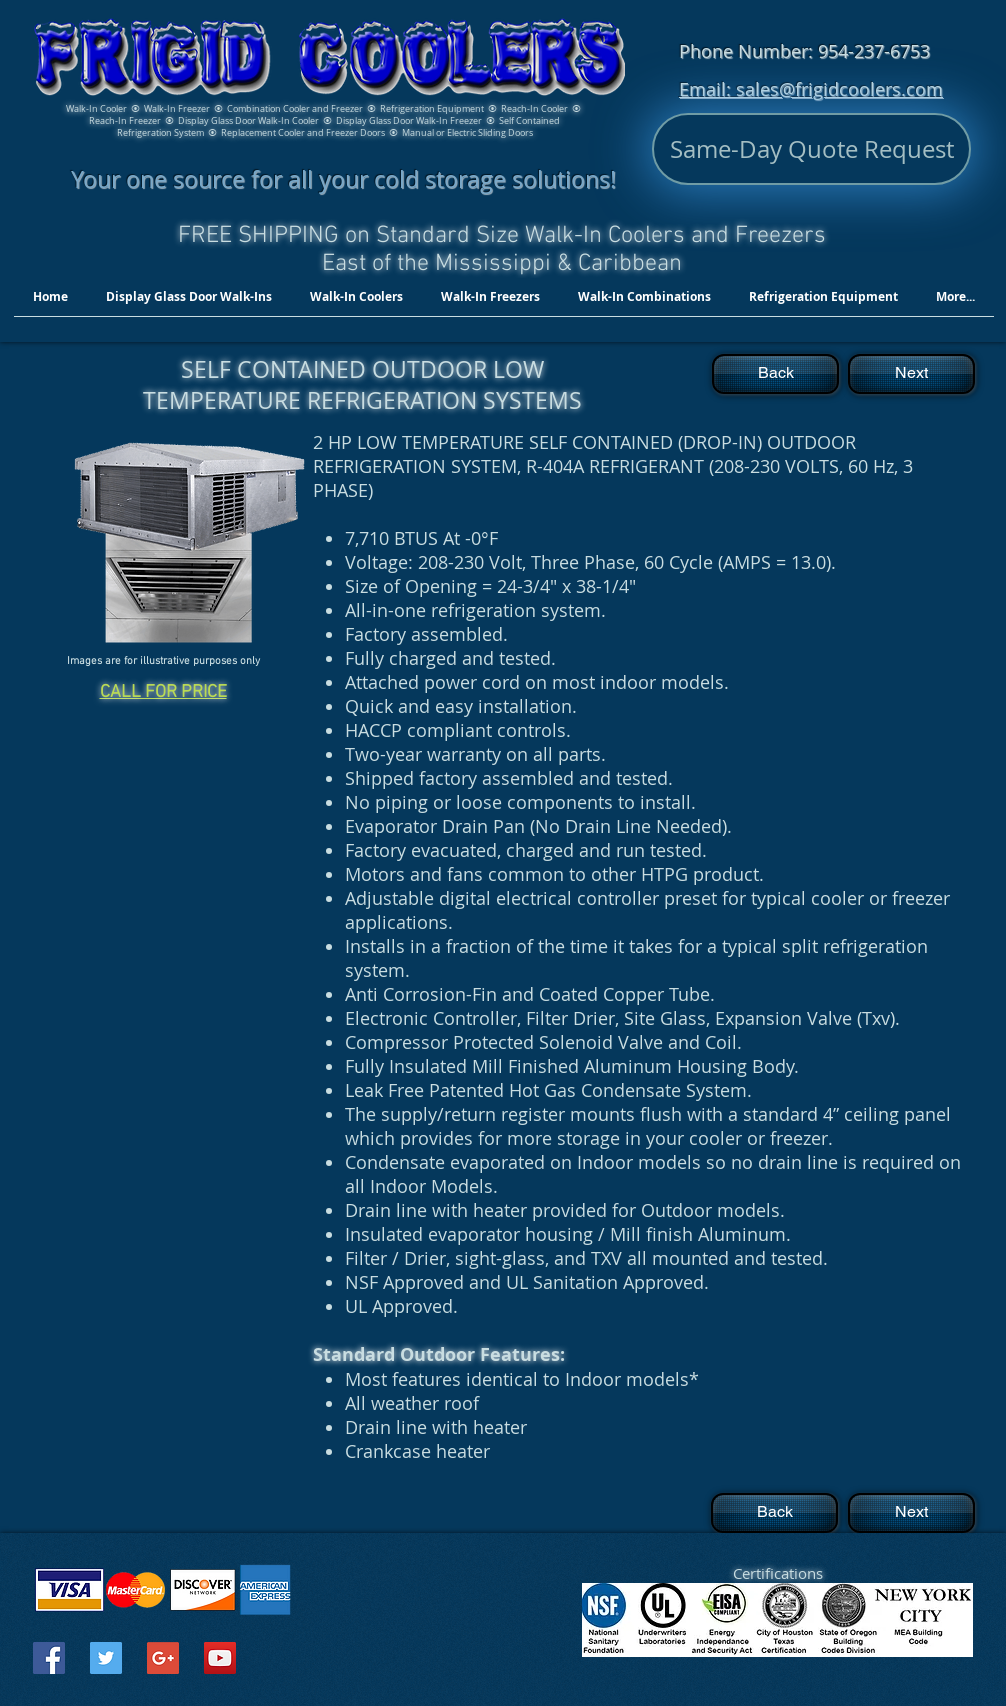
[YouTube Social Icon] (220, 1658)
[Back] (775, 374)
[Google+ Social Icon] (163, 1658)
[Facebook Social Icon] (49, 1658)
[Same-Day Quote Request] (811, 149)
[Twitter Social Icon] (106, 1658)
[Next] (911, 374)
